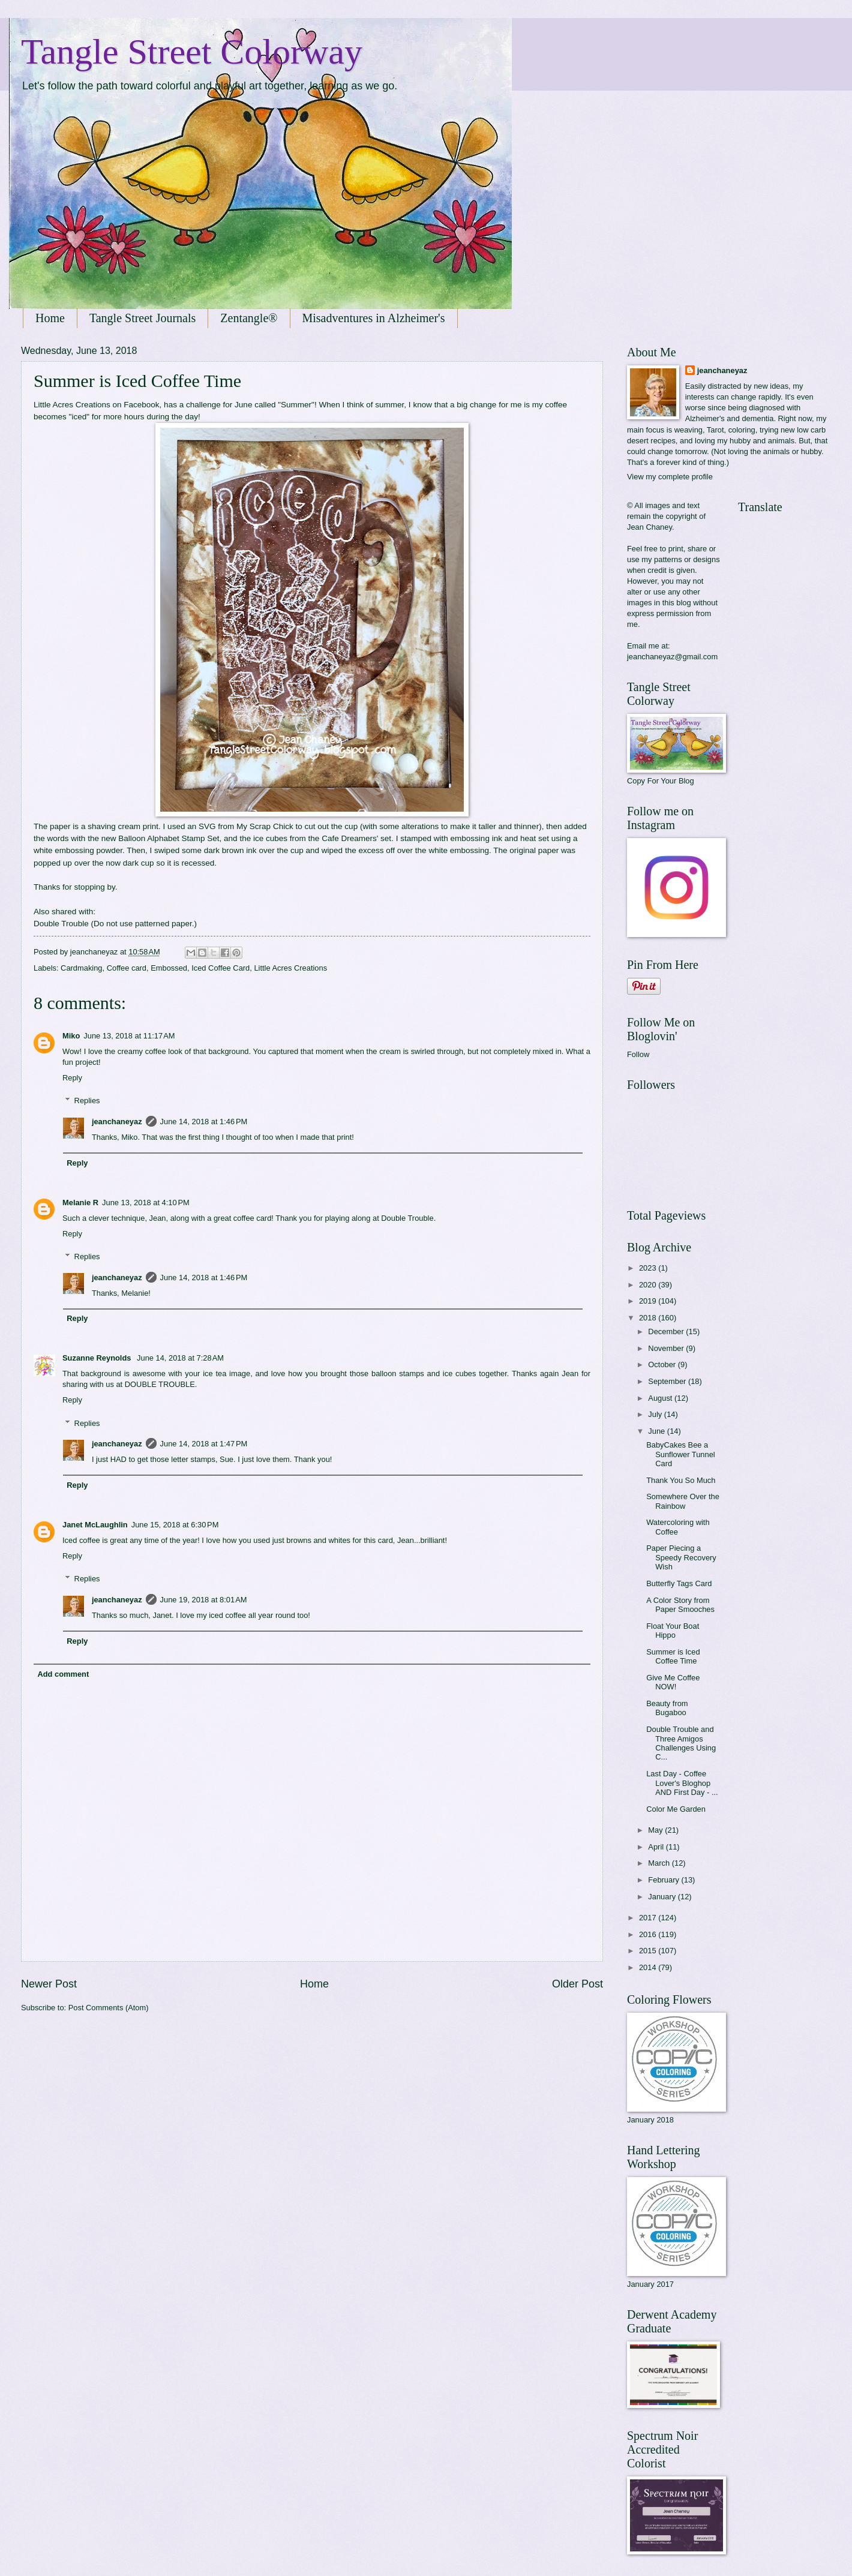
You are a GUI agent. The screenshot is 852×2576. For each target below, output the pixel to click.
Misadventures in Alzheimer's (373, 318)
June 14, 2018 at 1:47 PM (204, 1443)
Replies (87, 1100)
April (656, 1846)
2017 (648, 1917)
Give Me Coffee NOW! (673, 1682)
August (661, 1398)
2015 (648, 1950)
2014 (648, 1967)
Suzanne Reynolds (97, 1357)
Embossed (169, 967)
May (656, 1830)
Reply (72, 1077)
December (667, 1331)
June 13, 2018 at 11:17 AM (129, 1035)
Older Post (577, 1984)
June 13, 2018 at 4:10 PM (146, 1202)
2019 (648, 1300)
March (659, 1863)
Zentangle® (248, 318)
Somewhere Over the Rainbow (682, 1501)
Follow (638, 1054)
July (656, 1414)
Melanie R (80, 1202)
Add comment (63, 1674)
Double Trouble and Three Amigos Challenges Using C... (681, 1743)
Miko (71, 1035)
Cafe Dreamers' (350, 838)
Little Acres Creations (290, 967)
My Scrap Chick (264, 826)
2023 (648, 1267)
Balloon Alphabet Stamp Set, (171, 838)
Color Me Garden (676, 1809)
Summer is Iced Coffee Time (673, 1656)
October (662, 1364)
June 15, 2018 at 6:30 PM (175, 1524)
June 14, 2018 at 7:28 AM (180, 1357)
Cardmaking (81, 967)
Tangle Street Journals (142, 318)
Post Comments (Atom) (108, 2007)
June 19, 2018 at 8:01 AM (203, 1599)
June (657, 1431)
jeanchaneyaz (117, 1121)
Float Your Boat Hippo (672, 1631)
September (668, 1381)
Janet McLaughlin (95, 1524)
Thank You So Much (680, 1480)
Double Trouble (61, 923)
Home (50, 318)
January (662, 1896)
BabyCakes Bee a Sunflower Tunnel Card (680, 1454)
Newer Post (49, 1984)
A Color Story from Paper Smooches (680, 1605)
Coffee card (126, 967)
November (667, 1348)
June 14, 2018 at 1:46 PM (204, 1121)
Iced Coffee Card (220, 967)
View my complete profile (670, 476)
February (664, 1879)
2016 (648, 1934)
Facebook (141, 404)
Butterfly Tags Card (679, 1583)
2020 (648, 1284)
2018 (648, 1317)
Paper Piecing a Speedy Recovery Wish (681, 1557)
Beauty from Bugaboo (667, 1708)
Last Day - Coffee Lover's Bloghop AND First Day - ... (682, 1783)
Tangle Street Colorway (191, 51)
